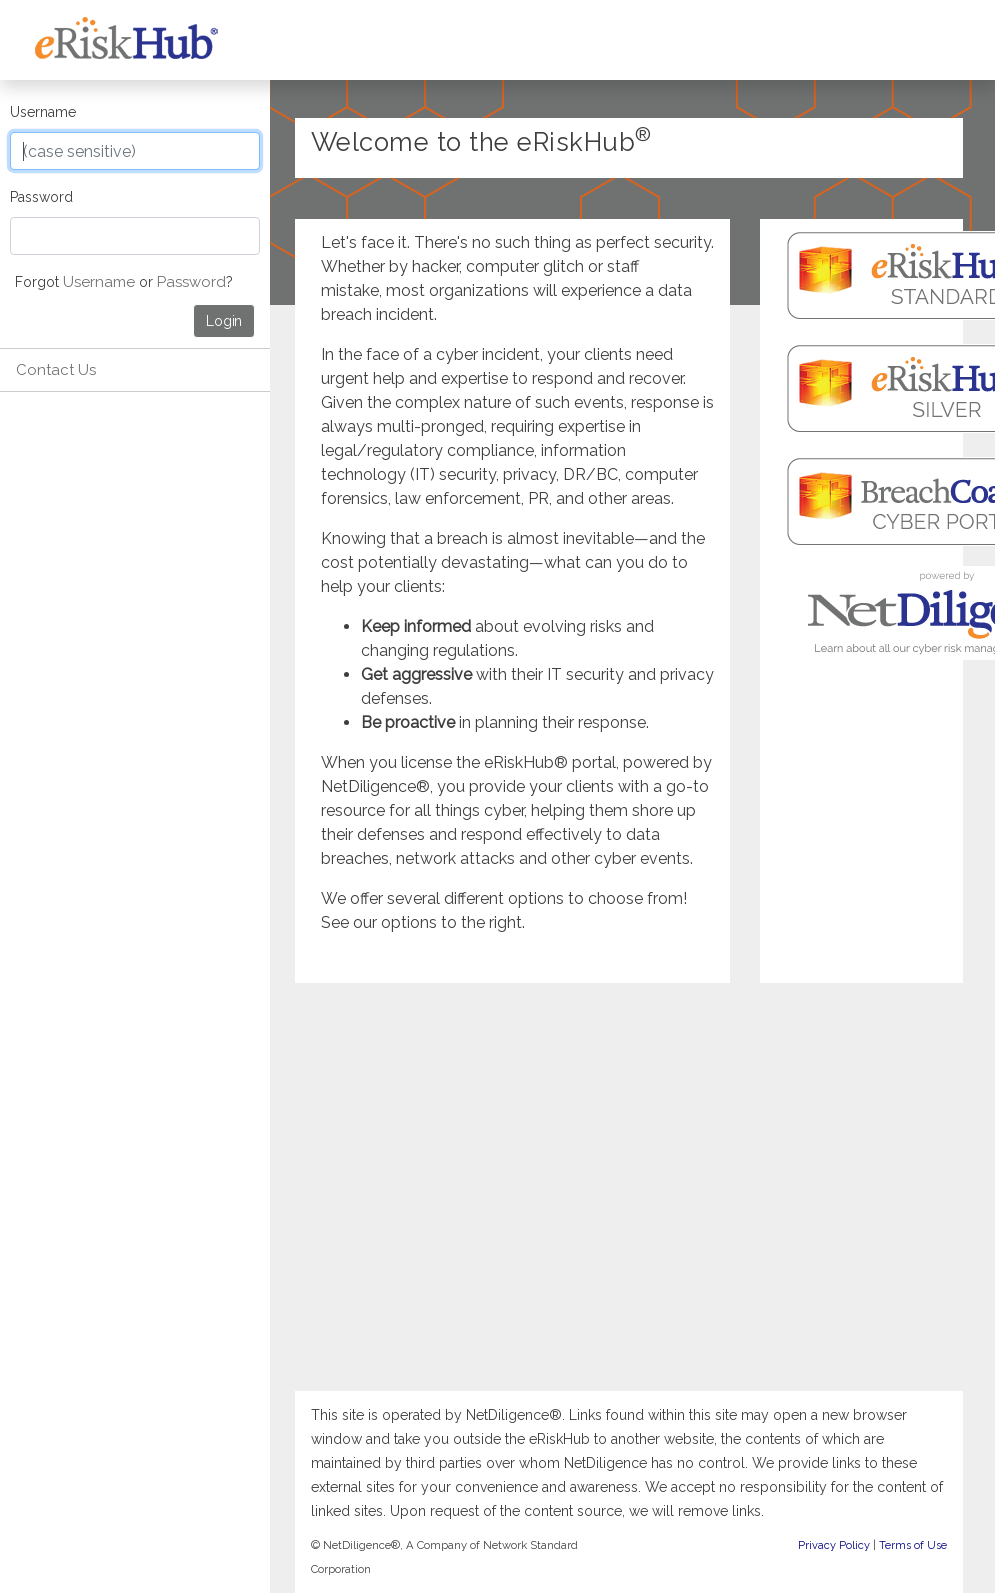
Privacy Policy (834, 1545)
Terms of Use (913, 1545)
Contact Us (56, 370)
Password (41, 197)
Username (43, 112)
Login (224, 321)
